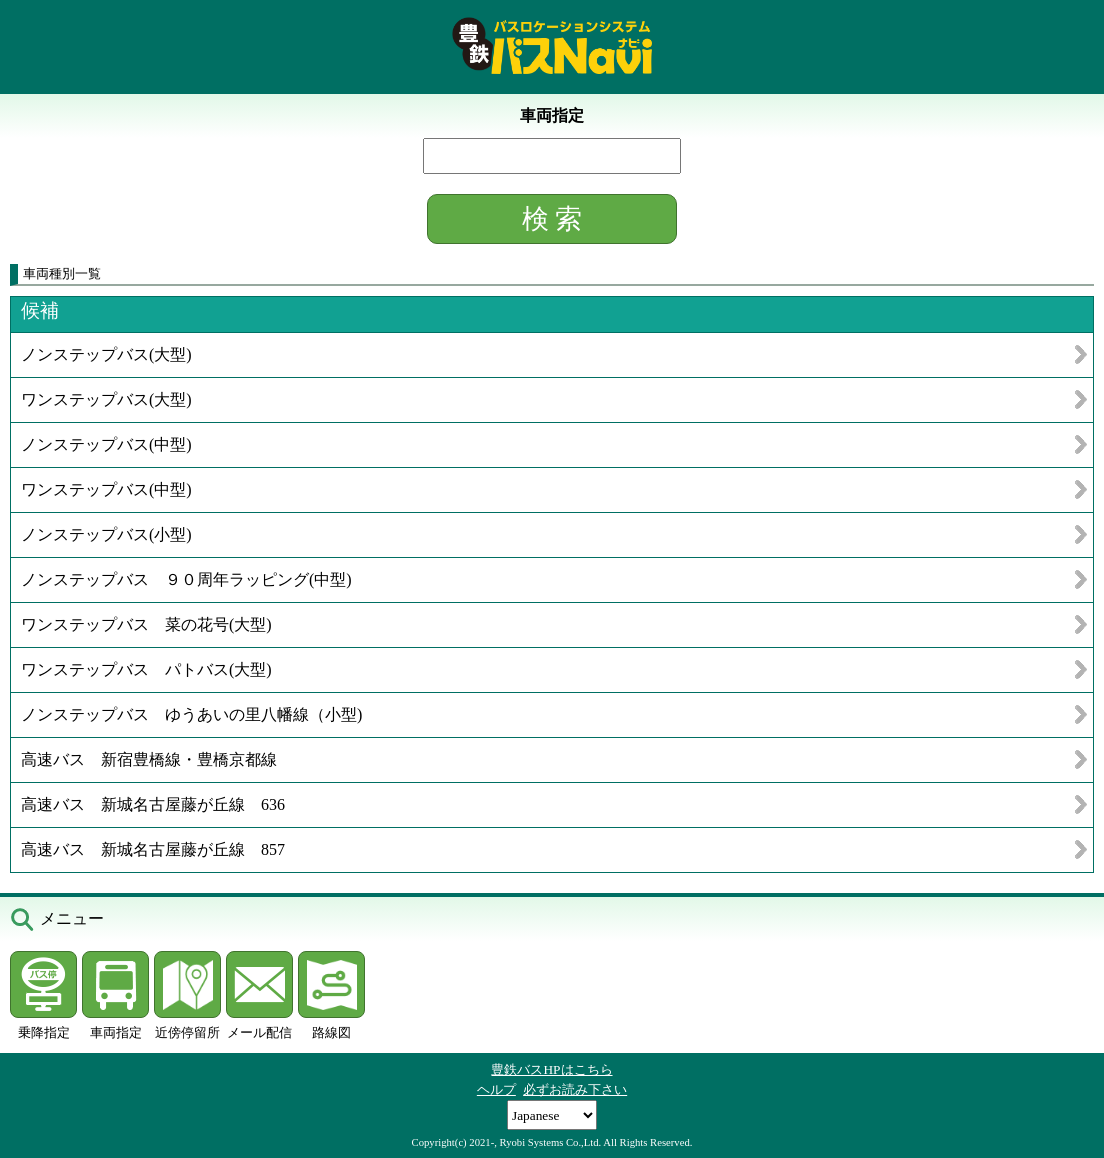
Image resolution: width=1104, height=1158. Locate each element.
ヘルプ (496, 1089)
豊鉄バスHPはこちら (551, 1069)
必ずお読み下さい (575, 1089)
